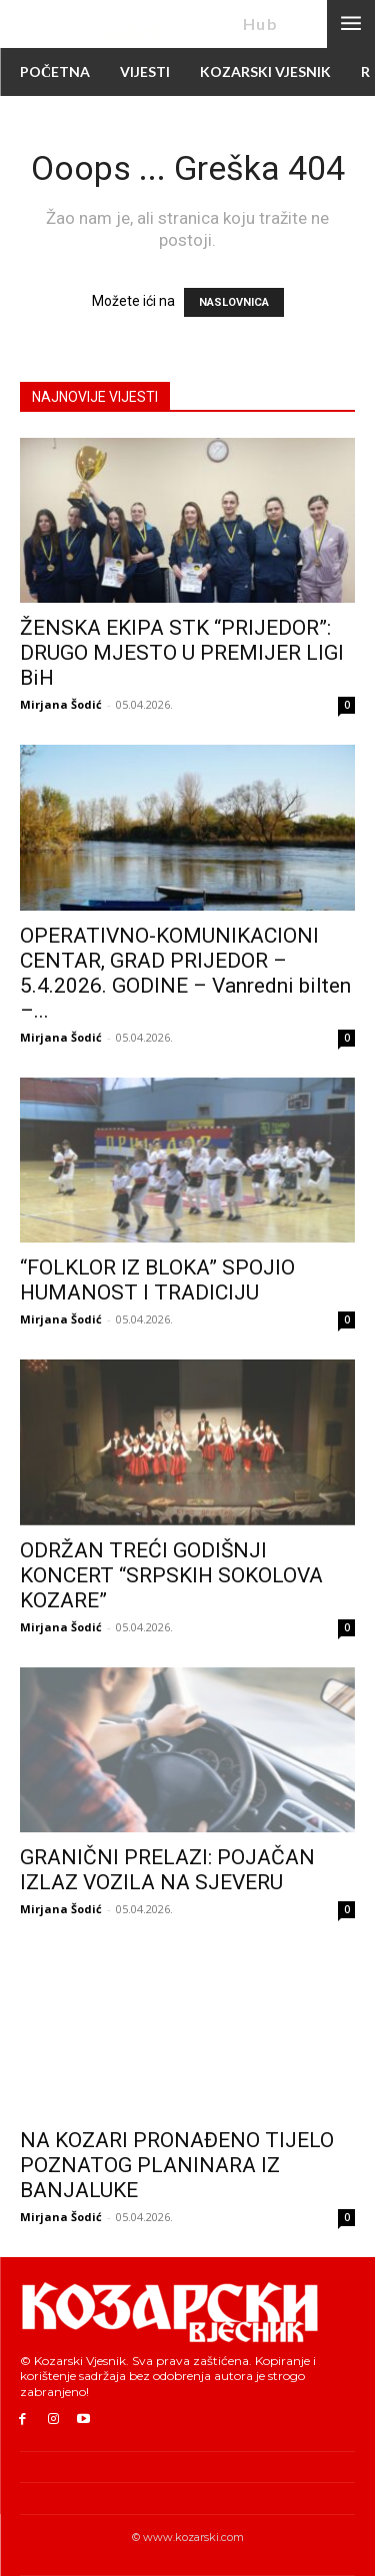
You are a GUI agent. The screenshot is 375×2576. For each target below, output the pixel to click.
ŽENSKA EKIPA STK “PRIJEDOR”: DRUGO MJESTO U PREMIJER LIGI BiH (182, 653)
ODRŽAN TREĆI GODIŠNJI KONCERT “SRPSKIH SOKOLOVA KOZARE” (171, 1575)
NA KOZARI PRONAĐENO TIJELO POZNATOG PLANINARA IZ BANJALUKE (177, 2165)
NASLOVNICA (234, 302)
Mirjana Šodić (61, 704)
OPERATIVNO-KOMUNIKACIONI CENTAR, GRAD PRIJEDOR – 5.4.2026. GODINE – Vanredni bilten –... (185, 973)
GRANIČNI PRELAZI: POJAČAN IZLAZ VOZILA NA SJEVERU (167, 1869)
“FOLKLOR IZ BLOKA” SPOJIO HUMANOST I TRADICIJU (157, 1280)
